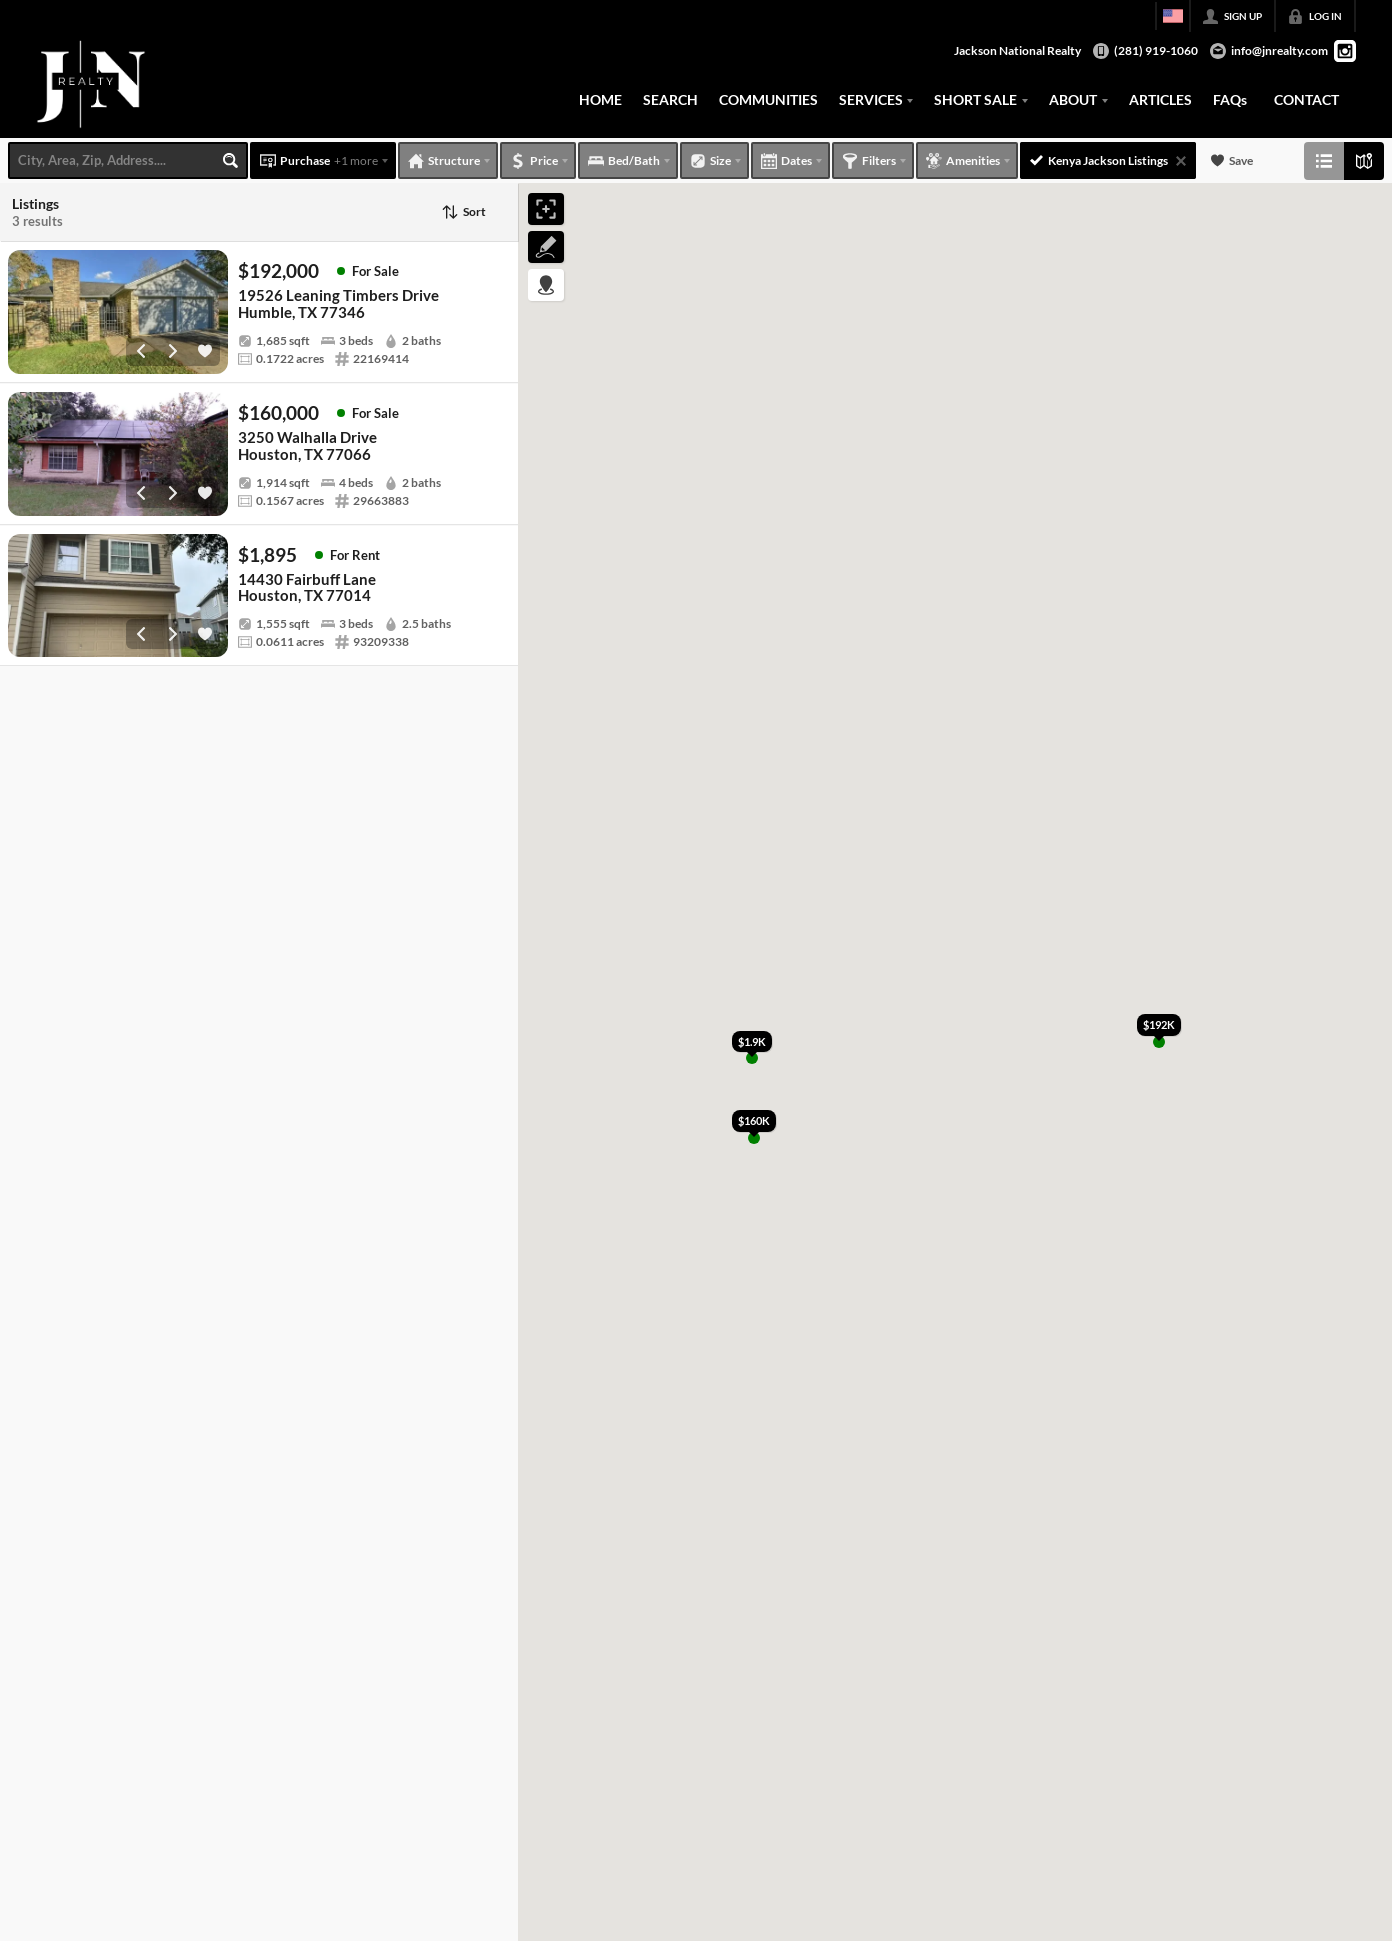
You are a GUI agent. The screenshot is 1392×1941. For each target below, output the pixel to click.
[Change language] (1173, 16)
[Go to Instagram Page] (1345, 51)
